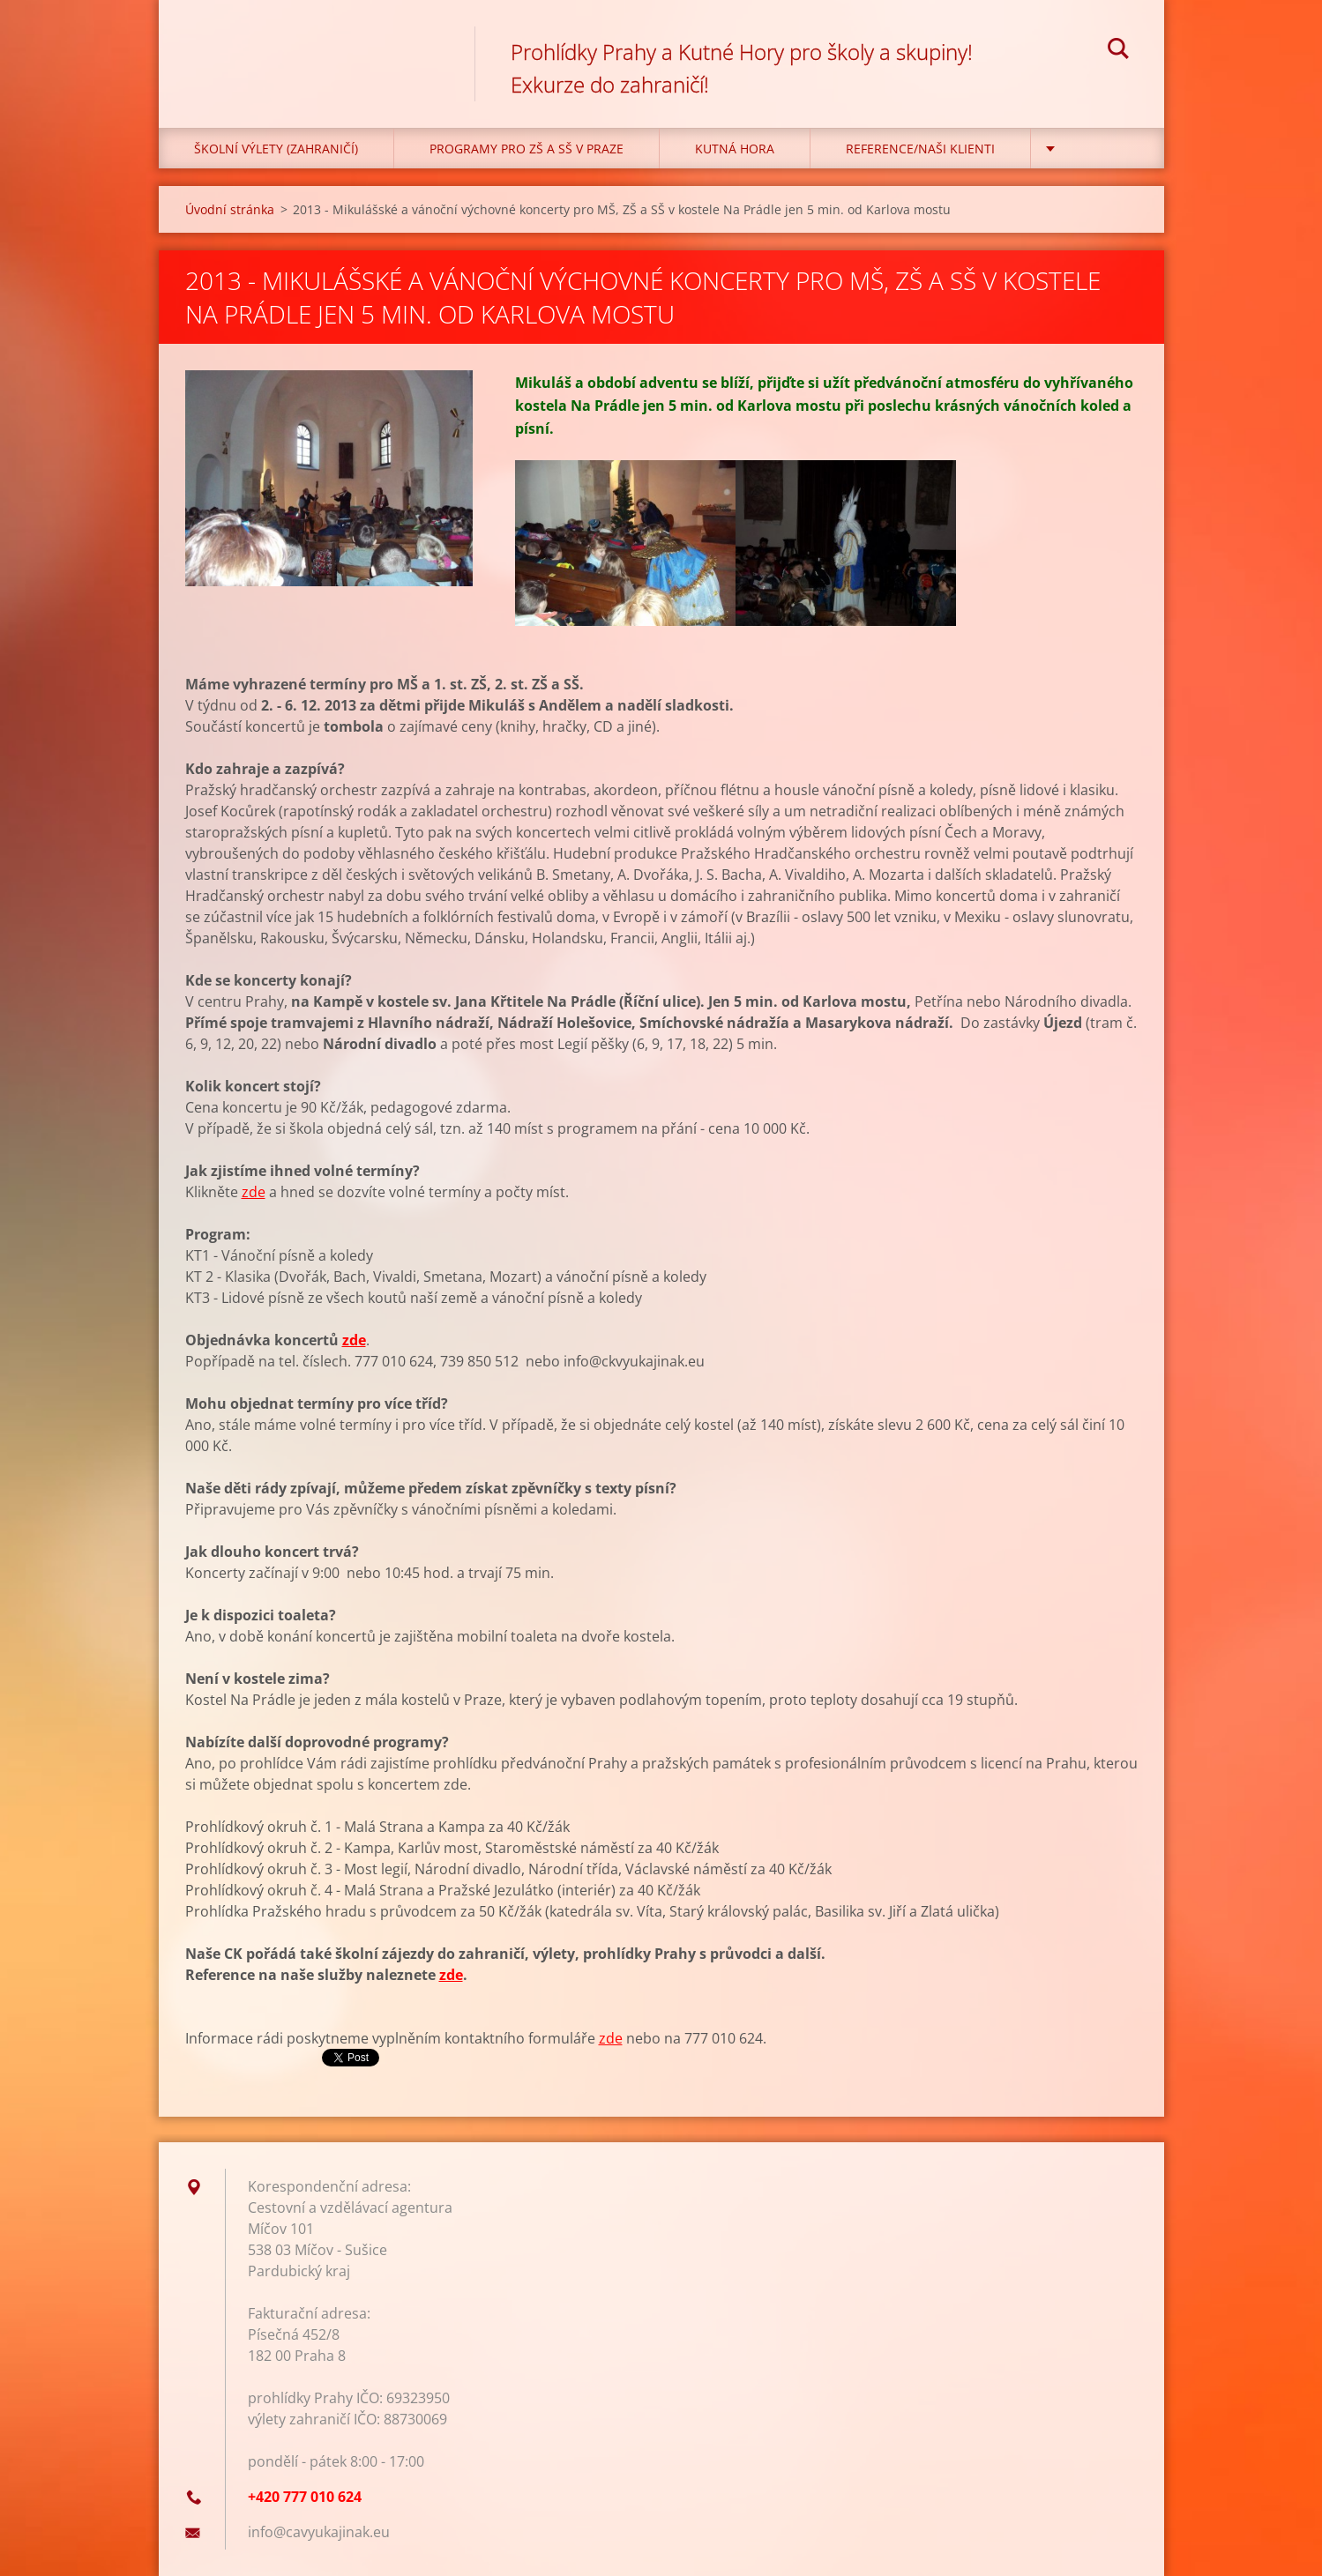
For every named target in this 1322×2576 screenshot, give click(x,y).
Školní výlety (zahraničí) (276, 148)
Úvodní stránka (229, 209)
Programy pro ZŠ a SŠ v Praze (526, 148)
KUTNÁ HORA (734, 148)
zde (253, 1192)
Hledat (1118, 51)
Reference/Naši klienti (920, 148)
